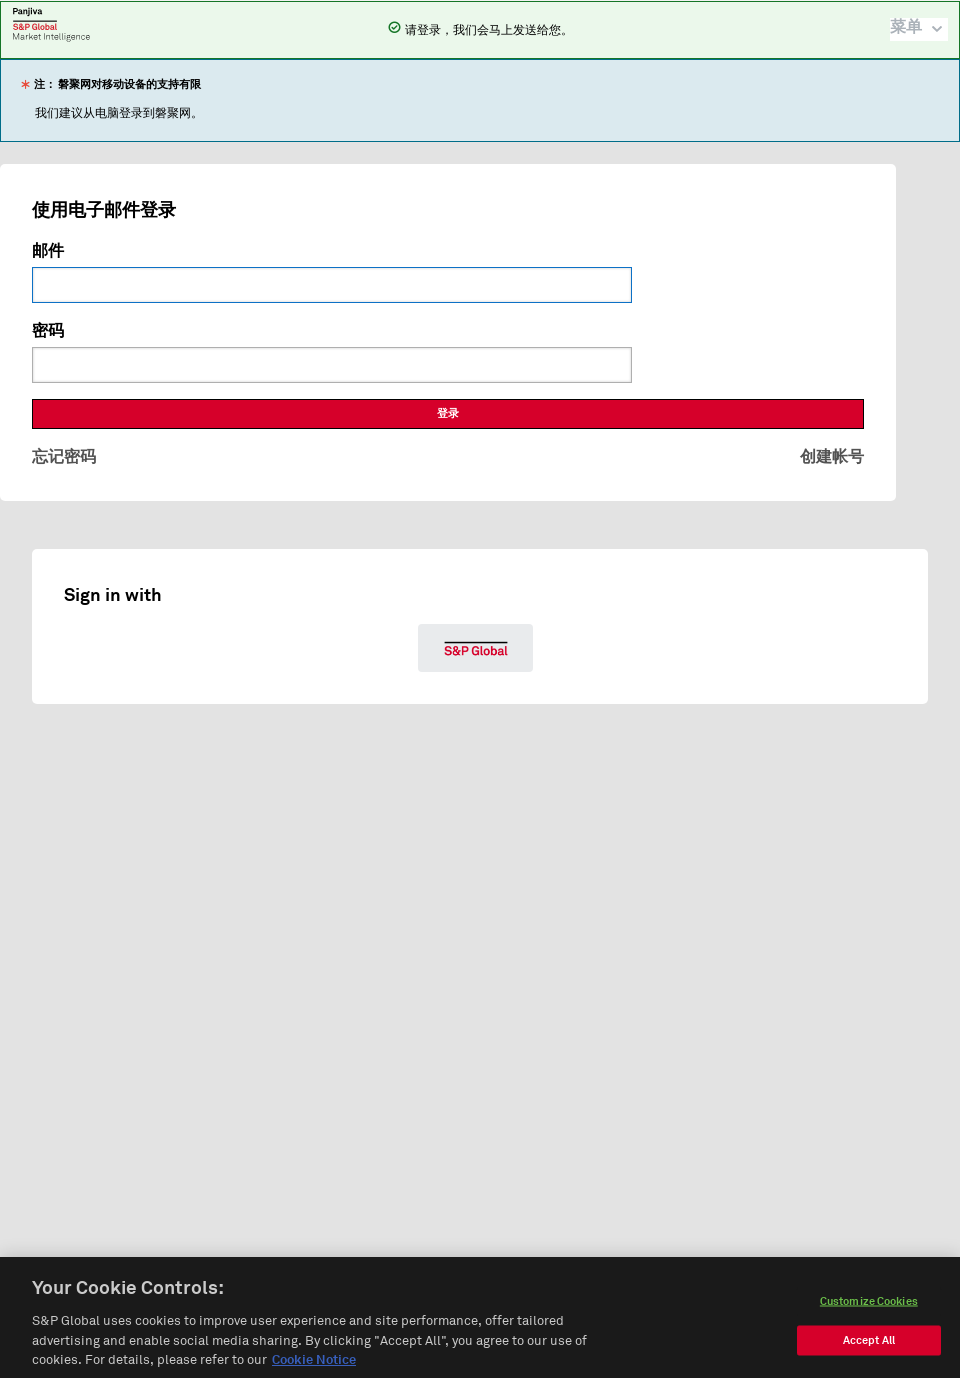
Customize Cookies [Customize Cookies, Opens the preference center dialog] (869, 1307)
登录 (448, 413)
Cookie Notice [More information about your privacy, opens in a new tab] (314, 1367)
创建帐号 (832, 457)
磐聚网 (51, 24)
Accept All (869, 1346)
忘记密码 (64, 457)
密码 (48, 331)
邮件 (48, 251)
